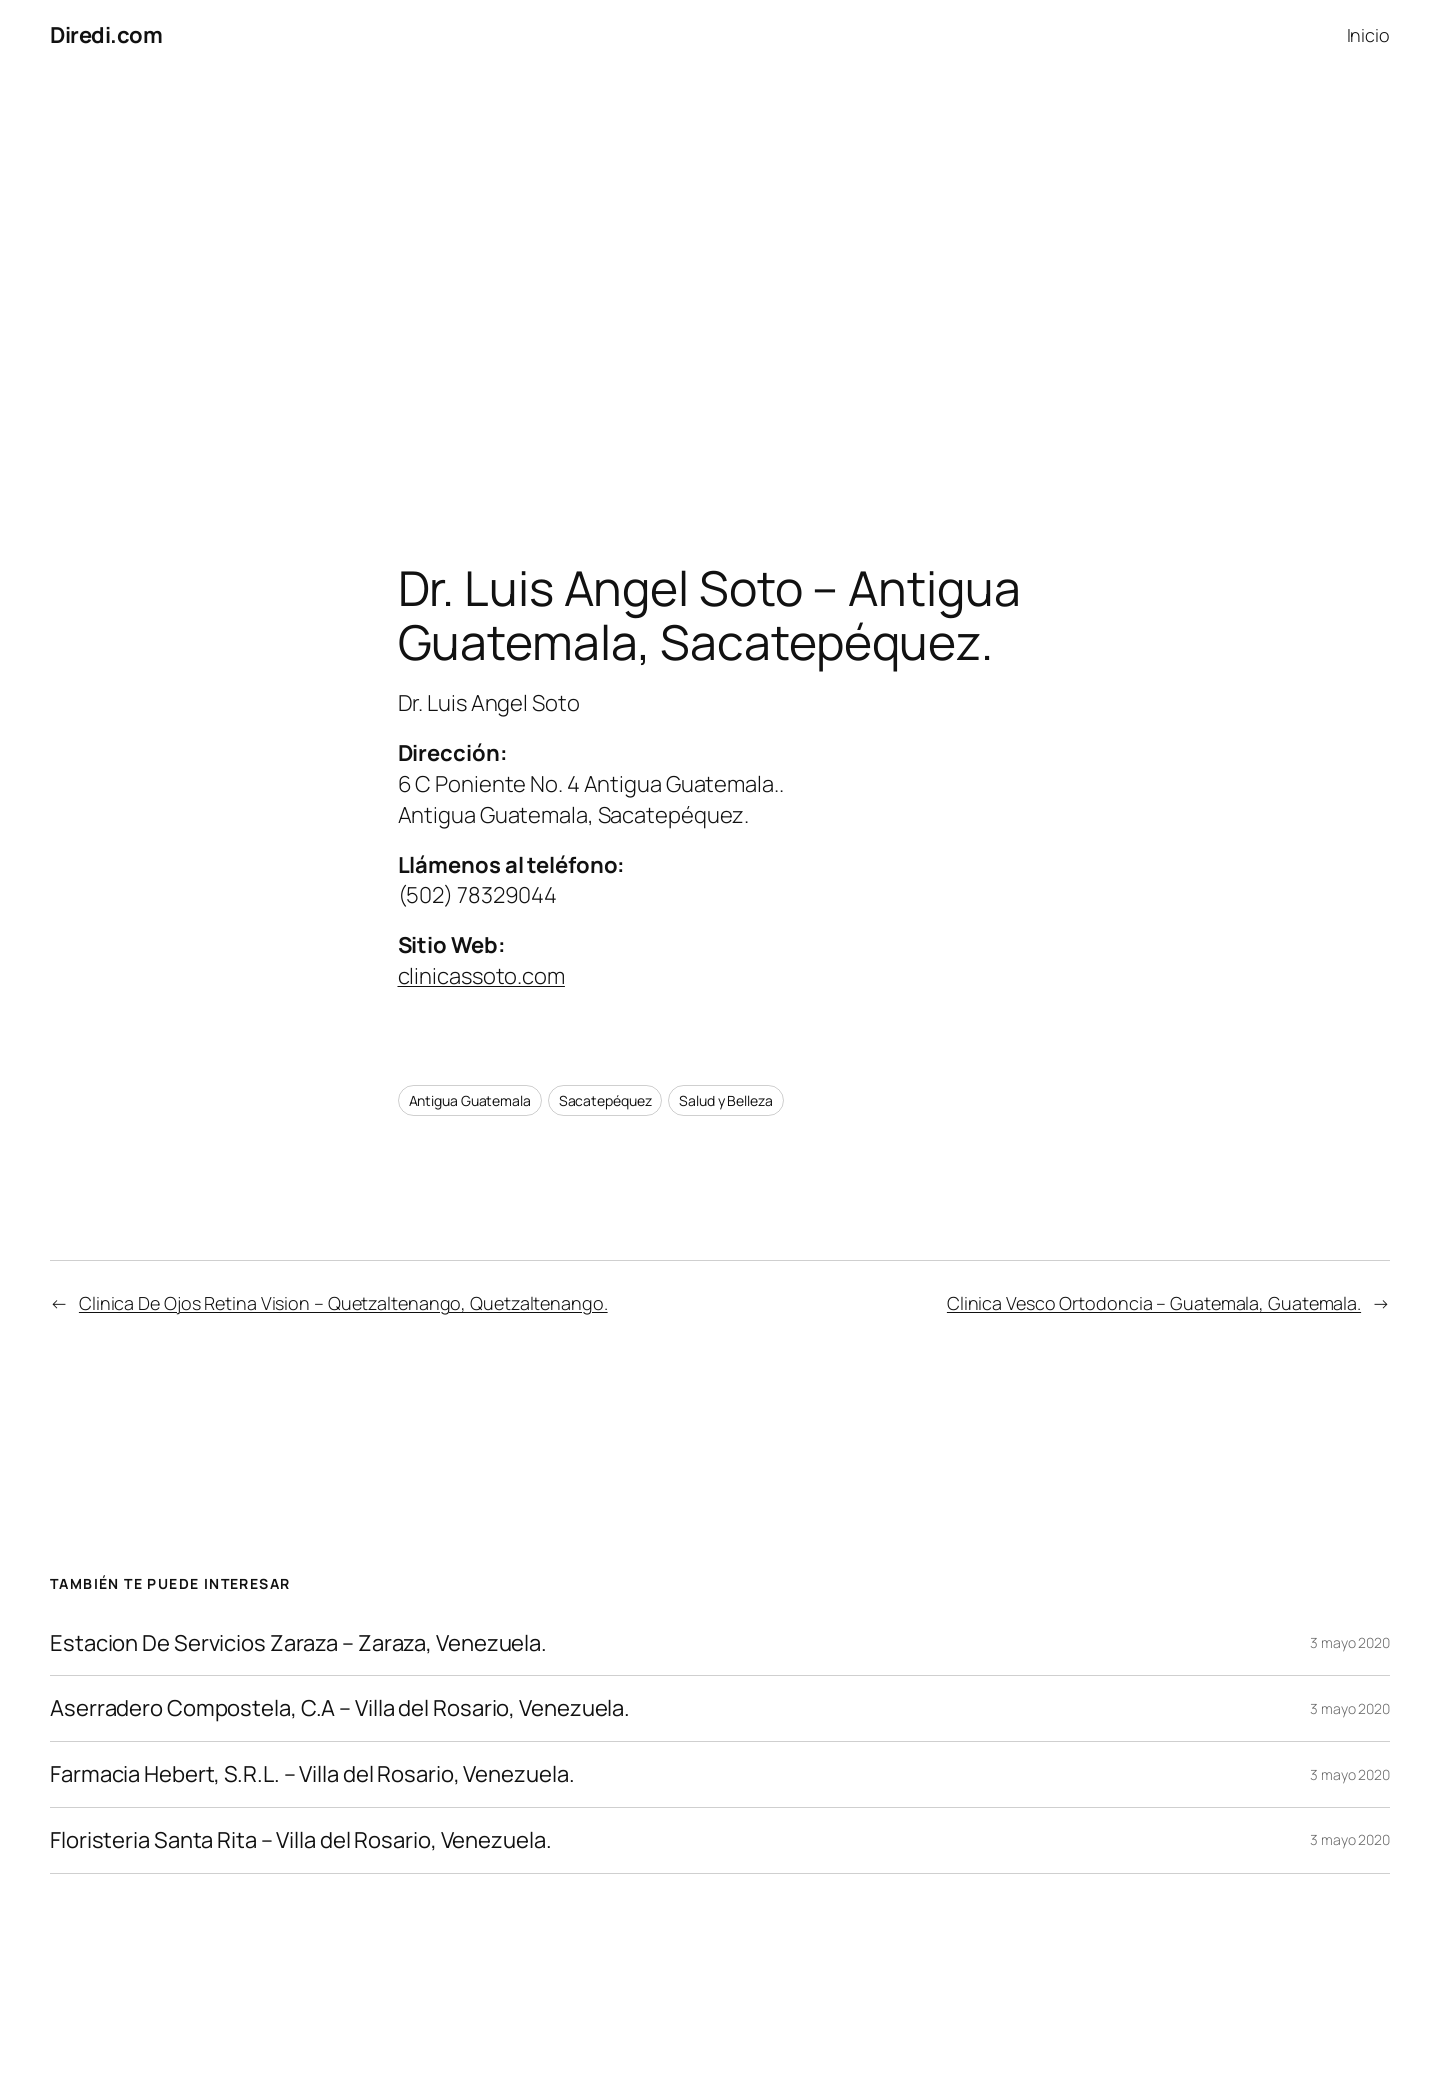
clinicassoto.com (481, 976)
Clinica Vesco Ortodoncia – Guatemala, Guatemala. (1154, 1303)
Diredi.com (106, 35)
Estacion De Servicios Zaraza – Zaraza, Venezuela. (298, 1643)
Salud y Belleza (726, 1100)
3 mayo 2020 (1350, 1642)
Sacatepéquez (605, 1100)
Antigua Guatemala (470, 1100)
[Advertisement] (720, 281)
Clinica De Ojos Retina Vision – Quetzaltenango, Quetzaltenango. (343, 1303)
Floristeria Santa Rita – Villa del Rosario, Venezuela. (301, 1840)
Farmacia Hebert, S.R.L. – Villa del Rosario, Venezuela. (312, 1774)
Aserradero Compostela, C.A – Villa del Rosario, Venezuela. (340, 1708)
